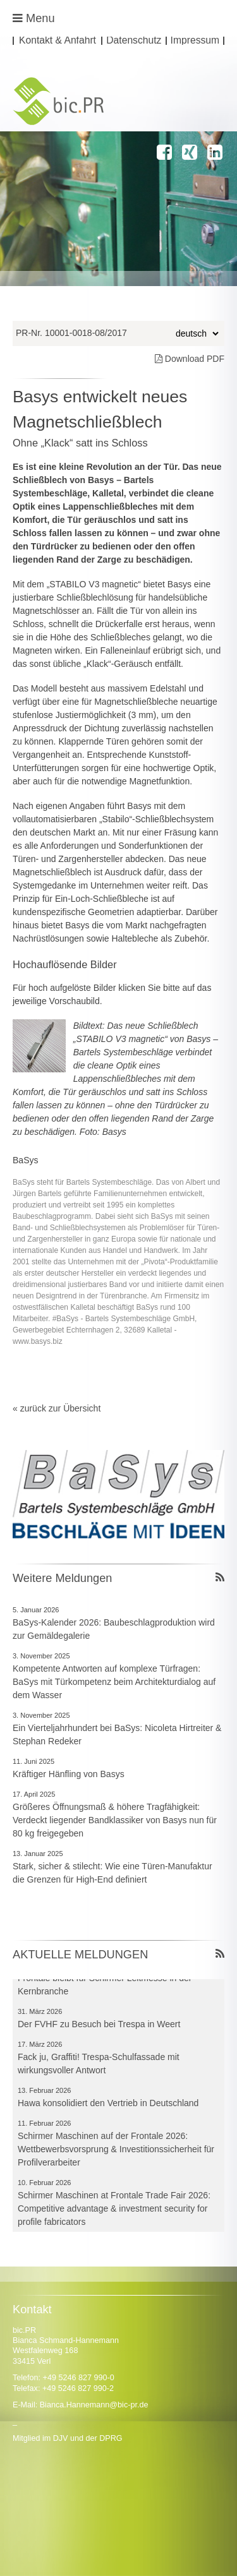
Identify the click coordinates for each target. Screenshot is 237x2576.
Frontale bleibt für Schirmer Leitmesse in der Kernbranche (104, 1987)
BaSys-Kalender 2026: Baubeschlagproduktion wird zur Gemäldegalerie (114, 1629)
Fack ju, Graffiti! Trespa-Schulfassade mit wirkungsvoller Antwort (98, 2066)
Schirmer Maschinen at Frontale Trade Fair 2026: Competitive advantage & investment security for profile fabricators (114, 2211)
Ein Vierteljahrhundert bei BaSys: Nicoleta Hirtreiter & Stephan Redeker (117, 1734)
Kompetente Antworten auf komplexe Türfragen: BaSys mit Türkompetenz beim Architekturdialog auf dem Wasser (114, 1681)
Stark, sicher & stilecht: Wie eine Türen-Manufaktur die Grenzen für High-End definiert (112, 1872)
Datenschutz (133, 41)
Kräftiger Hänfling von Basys (69, 1774)
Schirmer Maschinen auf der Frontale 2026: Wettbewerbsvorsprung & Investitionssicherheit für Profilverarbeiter (116, 2151)
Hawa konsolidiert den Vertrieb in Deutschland (108, 2105)
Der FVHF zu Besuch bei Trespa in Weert (99, 2027)
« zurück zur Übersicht (56, 1408)
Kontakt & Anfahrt (57, 41)
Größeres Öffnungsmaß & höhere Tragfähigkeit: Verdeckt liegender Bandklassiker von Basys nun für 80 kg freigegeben (115, 1820)
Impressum (195, 41)
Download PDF (189, 359)
